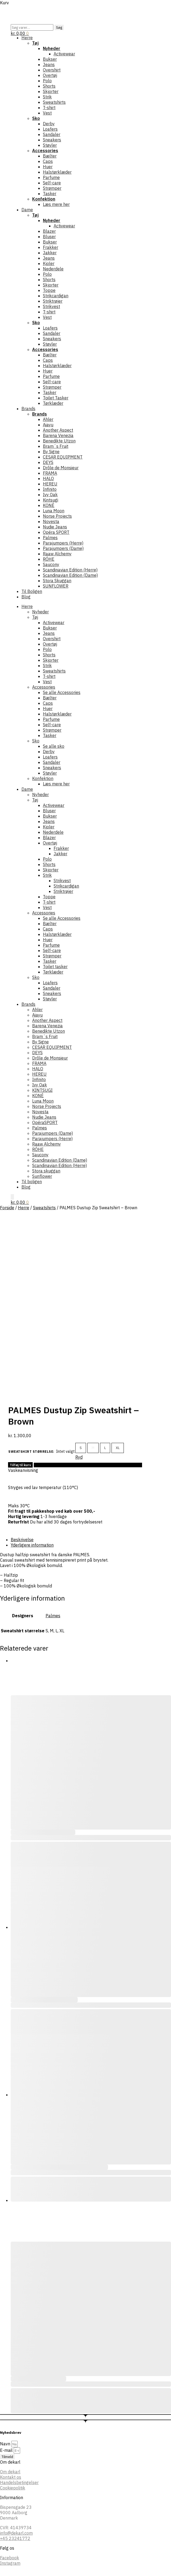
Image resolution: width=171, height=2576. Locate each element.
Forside (7, 1207)
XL (118, 1448)
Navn (5, 2443)
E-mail (7, 2450)
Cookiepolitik (12, 2488)
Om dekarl (10, 2471)
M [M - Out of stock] (93, 1448)
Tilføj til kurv (20, 1464)
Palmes (53, 1615)
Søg (59, 27)
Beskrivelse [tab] (22, 1539)
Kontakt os (10, 2477)
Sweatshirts (44, 1207)
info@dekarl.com (16, 2533)
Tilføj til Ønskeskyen (88, 1465)
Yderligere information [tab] (32, 1545)
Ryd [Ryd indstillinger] (79, 1457)
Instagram (10, 2563)
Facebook (9, 2557)
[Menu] (12, 11)
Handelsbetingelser (19, 2482)
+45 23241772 (15, 2538)
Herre (23, 1207)
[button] (20, 33)
